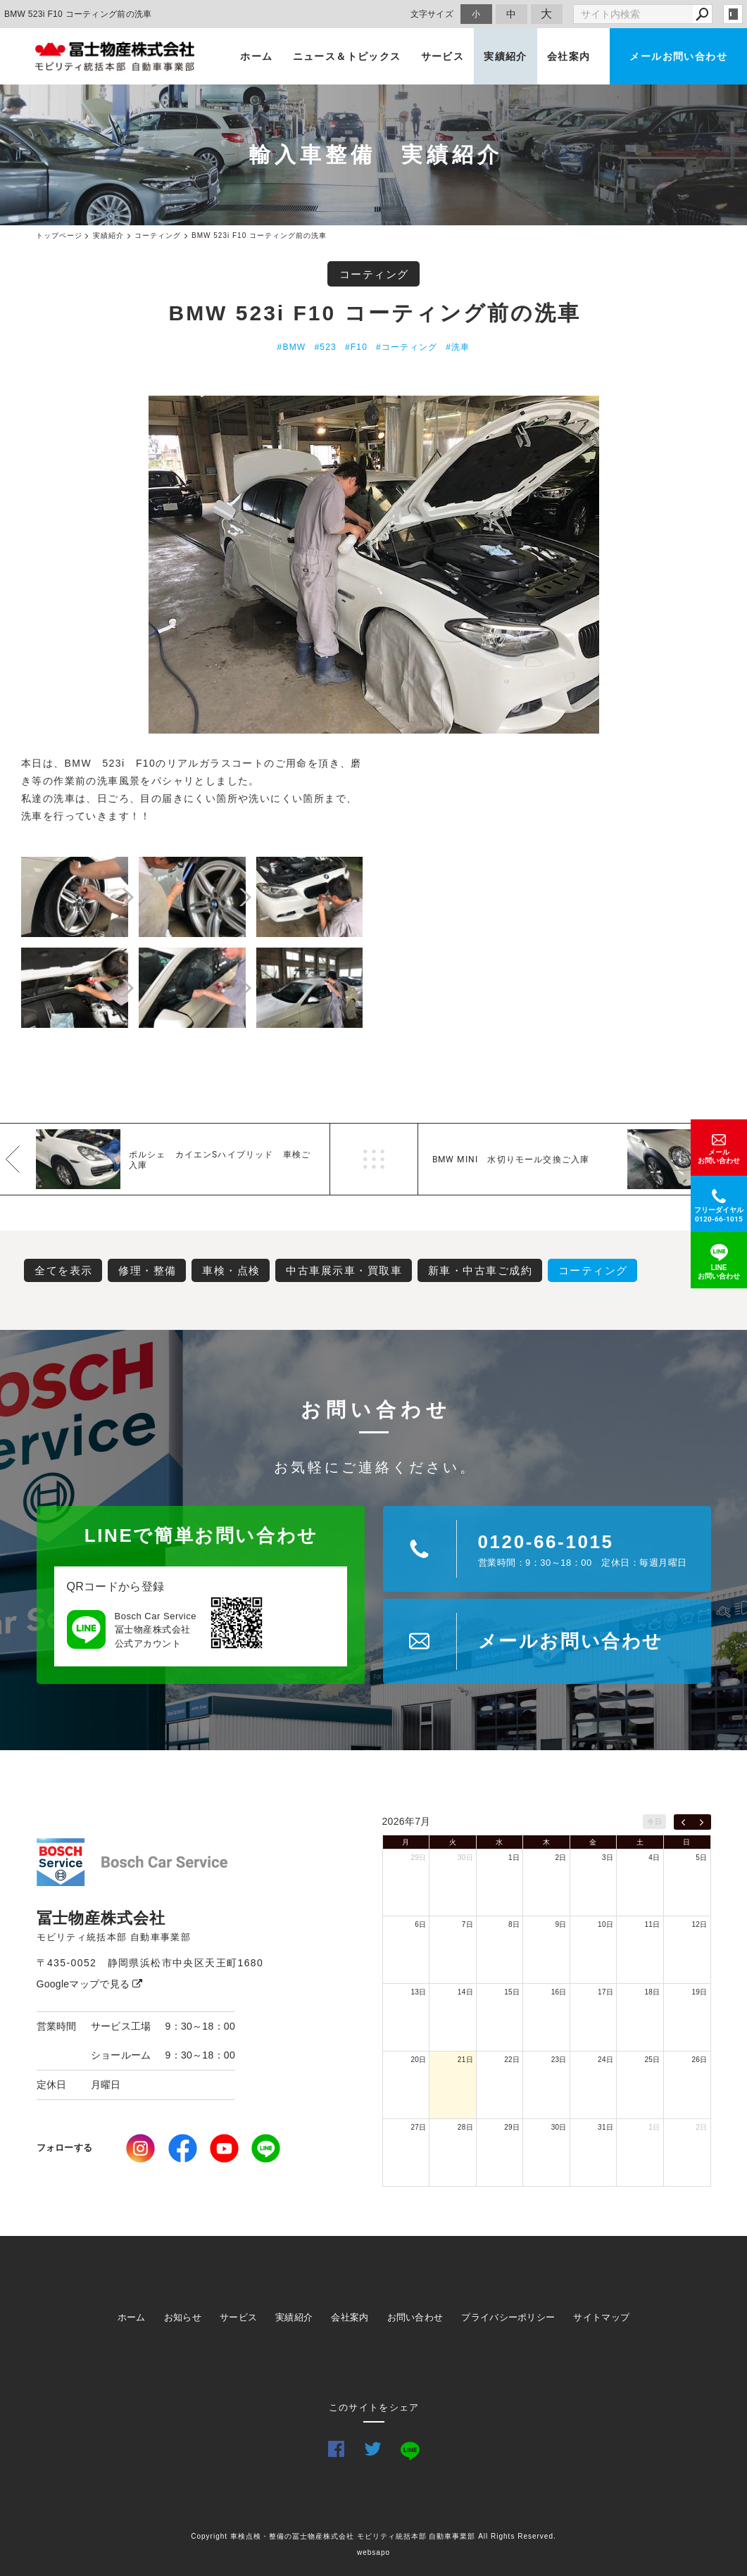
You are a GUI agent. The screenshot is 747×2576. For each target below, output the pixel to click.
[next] (701, 1822)
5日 (701, 1857)
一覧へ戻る (373, 1159)
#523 (325, 347)
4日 (654, 1857)
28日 (465, 2127)
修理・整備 (147, 1270)
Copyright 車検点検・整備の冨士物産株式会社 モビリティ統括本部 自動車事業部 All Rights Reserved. (373, 2536)
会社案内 (569, 56)
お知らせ (182, 2317)
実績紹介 (505, 56)
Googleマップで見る (90, 1984)
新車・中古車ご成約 (480, 1270)
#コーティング (406, 347)
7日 (467, 1924)
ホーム (256, 56)
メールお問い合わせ (678, 56)
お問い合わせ (415, 2317)
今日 (654, 1822)
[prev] (683, 1822)
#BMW (291, 347)
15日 (512, 1992)
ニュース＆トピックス (347, 56)
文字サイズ (432, 14)
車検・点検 (231, 1270)
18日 (652, 1992)
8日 (514, 1924)
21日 (465, 2059)
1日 (514, 1857)
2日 (561, 1857)
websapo (373, 2552)
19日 (699, 1992)
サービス (443, 56)
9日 (561, 1924)
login (733, 14)
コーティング (374, 274)
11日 (652, 1924)
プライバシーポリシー (508, 2317)
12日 (699, 1924)
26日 (699, 2059)
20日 (418, 2059)
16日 (559, 1992)
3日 (607, 1857)
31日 (605, 2127)
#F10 (356, 347)
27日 (418, 2127)
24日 (605, 2059)
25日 (652, 2059)
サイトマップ (601, 2317)
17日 (605, 1992)
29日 (418, 1857)
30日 (465, 1857)
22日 (512, 2059)
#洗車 (458, 347)
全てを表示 (63, 1270)
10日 (605, 1924)
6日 (420, 1924)
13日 (418, 1992)
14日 (465, 1992)
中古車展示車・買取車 (344, 1270)
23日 (559, 2059)
